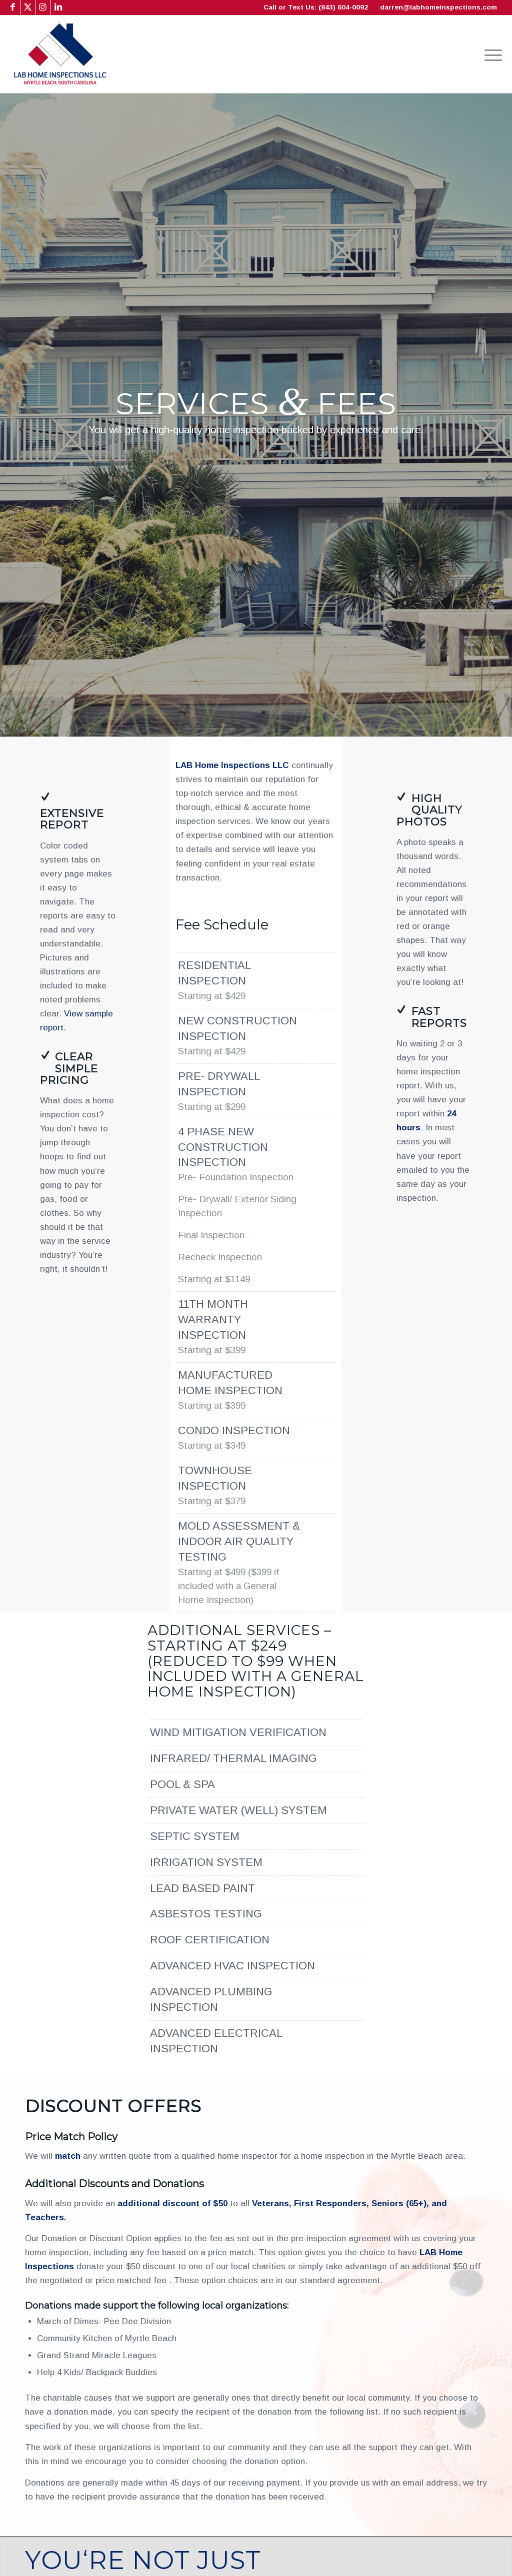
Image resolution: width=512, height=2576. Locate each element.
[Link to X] (27, 7)
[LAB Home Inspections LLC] (60, 54)
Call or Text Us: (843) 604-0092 (316, 7)
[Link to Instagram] (43, 7)
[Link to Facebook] (13, 7)
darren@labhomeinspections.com (438, 7)
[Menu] (490, 54)
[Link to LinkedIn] (58, 7)
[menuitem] (490, 54)
